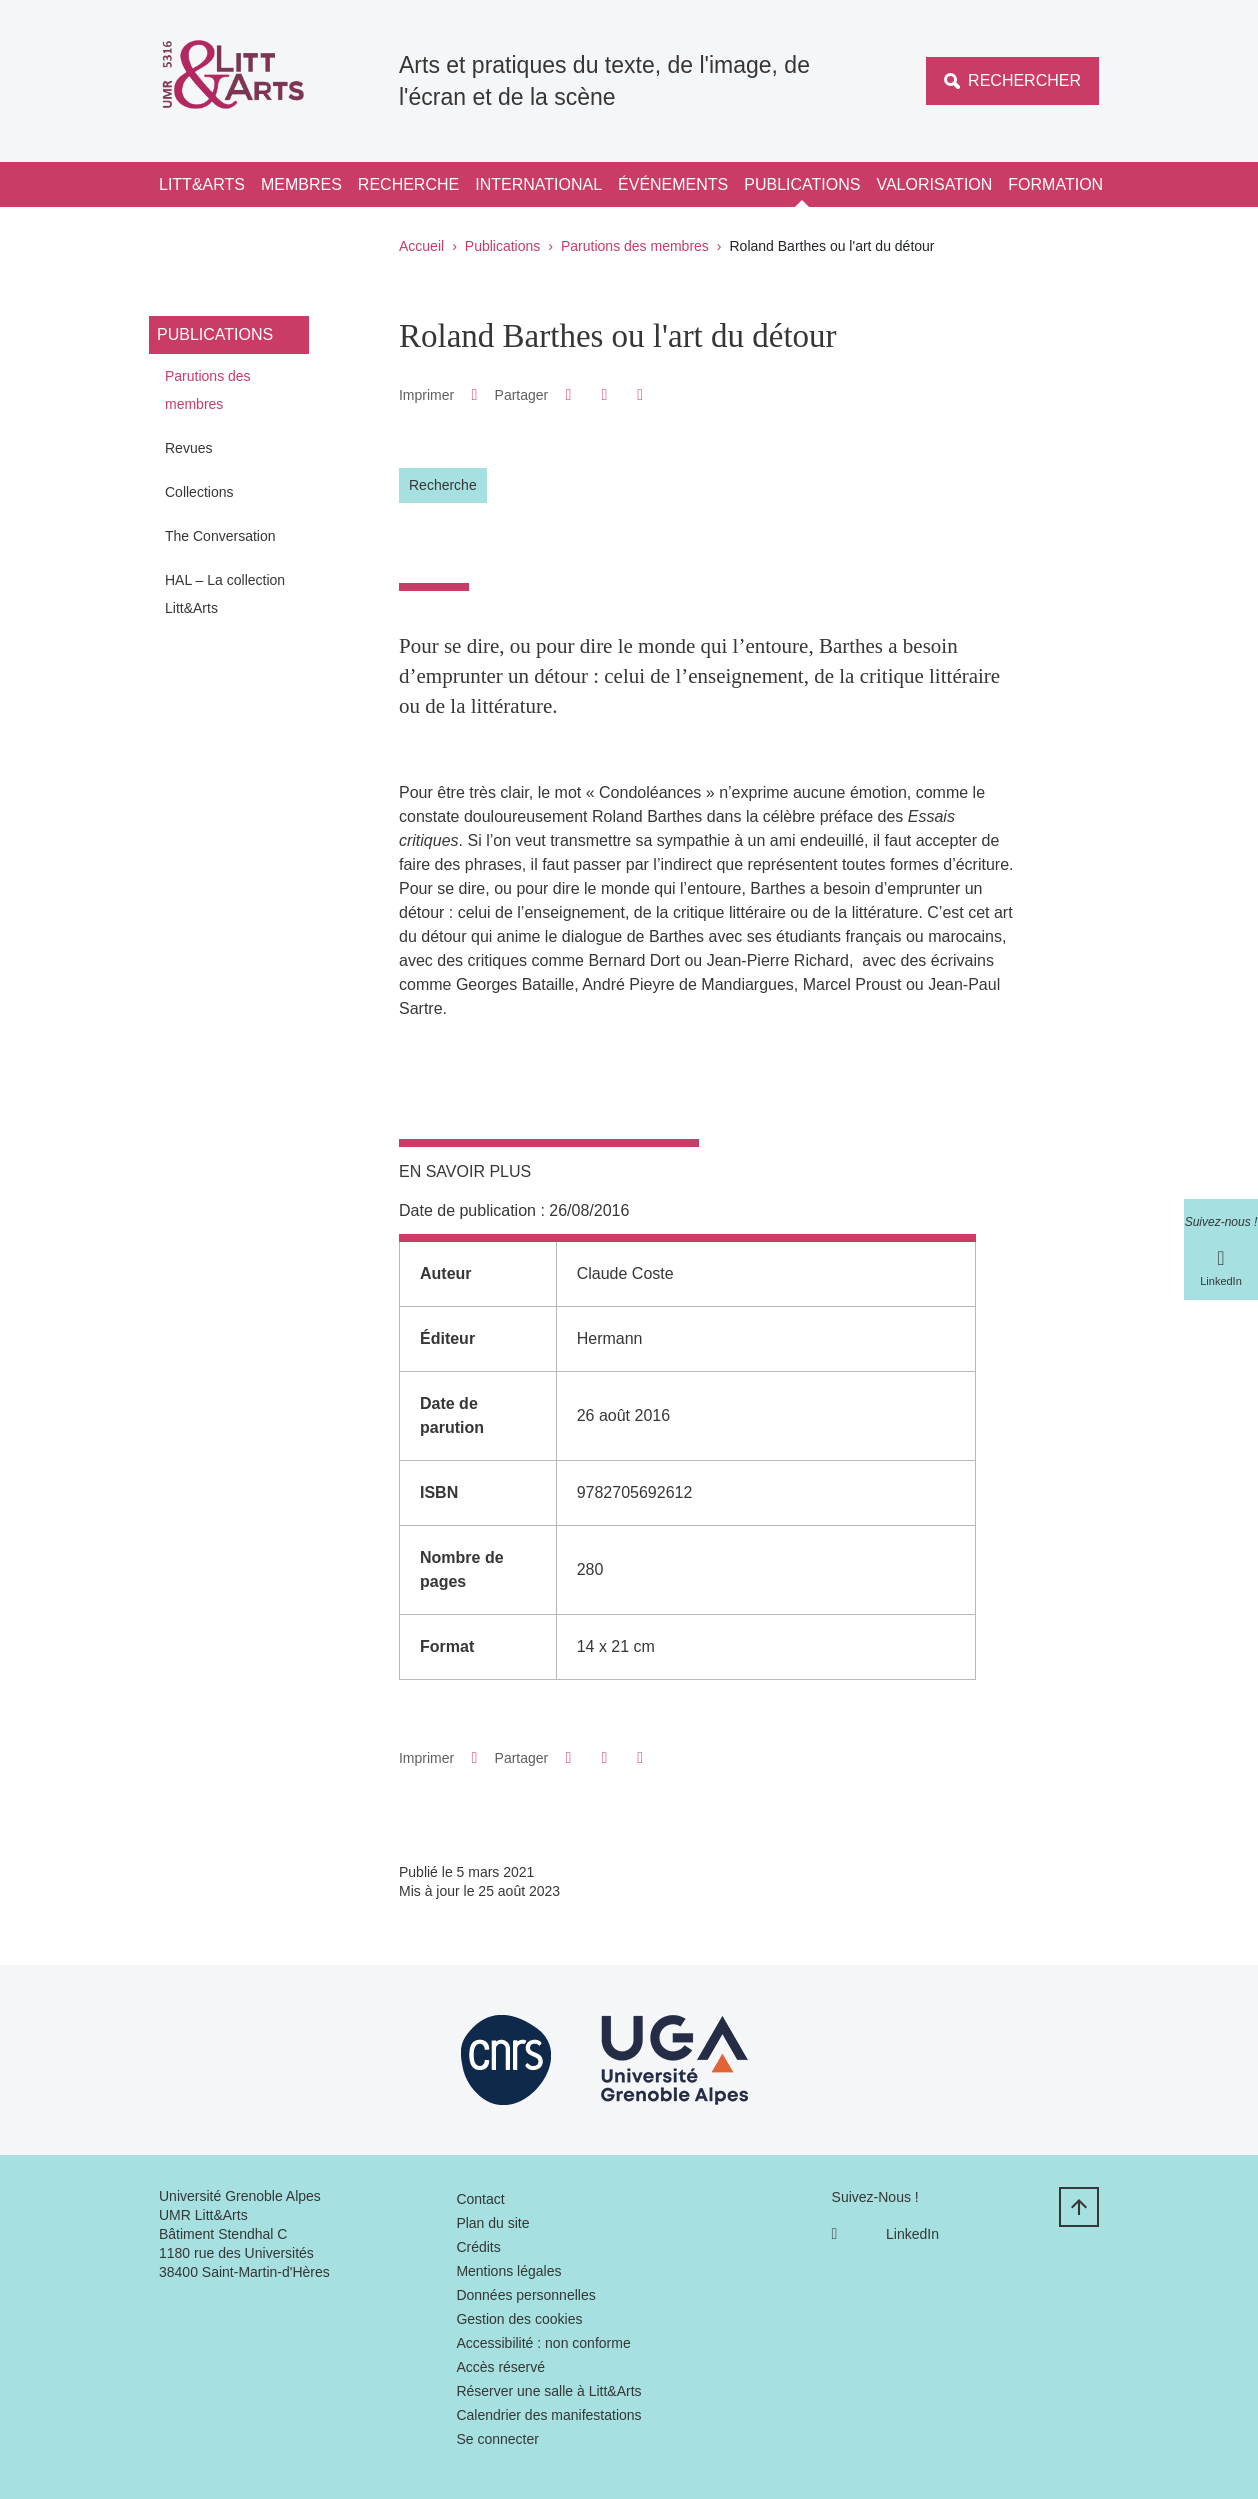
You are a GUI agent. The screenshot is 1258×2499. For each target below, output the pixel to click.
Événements (673, 184)
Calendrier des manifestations (548, 2415)
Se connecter (497, 2439)
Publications (802, 184)
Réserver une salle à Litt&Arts (548, 2391)
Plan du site (492, 2223)
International (538, 184)
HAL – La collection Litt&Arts (225, 594)
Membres (301, 184)
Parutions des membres (635, 246)
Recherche (408, 184)
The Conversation (220, 536)
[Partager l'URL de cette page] (640, 395)
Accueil (421, 246)
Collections (199, 492)
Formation (1055, 184)
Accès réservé (500, 2367)
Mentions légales (508, 2271)
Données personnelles (525, 2295)
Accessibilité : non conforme (543, 2343)
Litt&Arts (202, 184)
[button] (568, 394)
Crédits (478, 2247)
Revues (188, 448)
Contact (480, 2199)
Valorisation (934, 184)
